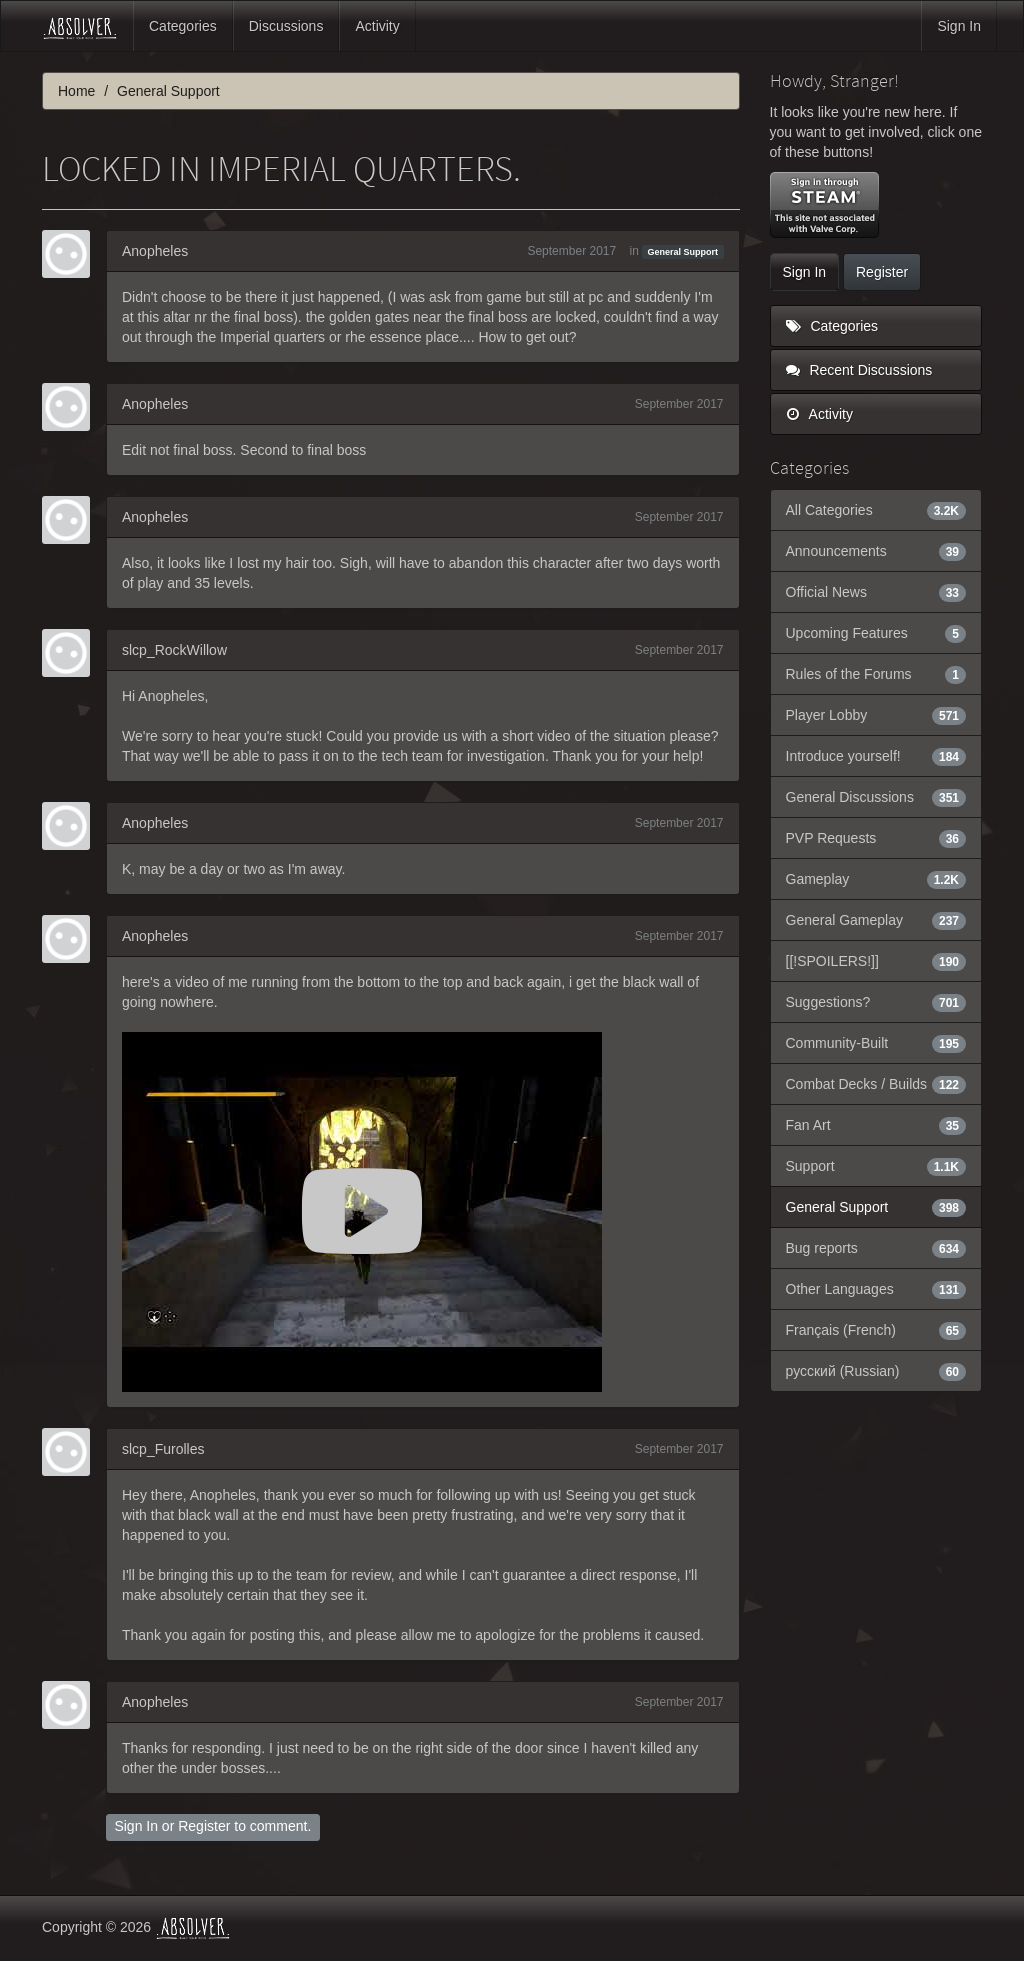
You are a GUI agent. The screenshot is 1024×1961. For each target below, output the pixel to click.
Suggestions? (876, 1002)
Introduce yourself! (876, 756)
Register (204, 1826)
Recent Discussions (859, 370)
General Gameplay (876, 920)
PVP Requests (876, 838)
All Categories (876, 510)
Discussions (286, 26)
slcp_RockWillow (174, 650)
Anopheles (155, 251)
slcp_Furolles (163, 1449)
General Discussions (876, 797)
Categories (183, 26)
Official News (876, 592)
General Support (683, 252)
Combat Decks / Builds (876, 1084)
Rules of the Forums (876, 674)
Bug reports (876, 1248)
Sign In (959, 26)
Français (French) (876, 1330)
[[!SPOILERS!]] (876, 961)
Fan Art (876, 1125)
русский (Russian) (876, 1371)
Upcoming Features (876, 633)
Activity (377, 26)
